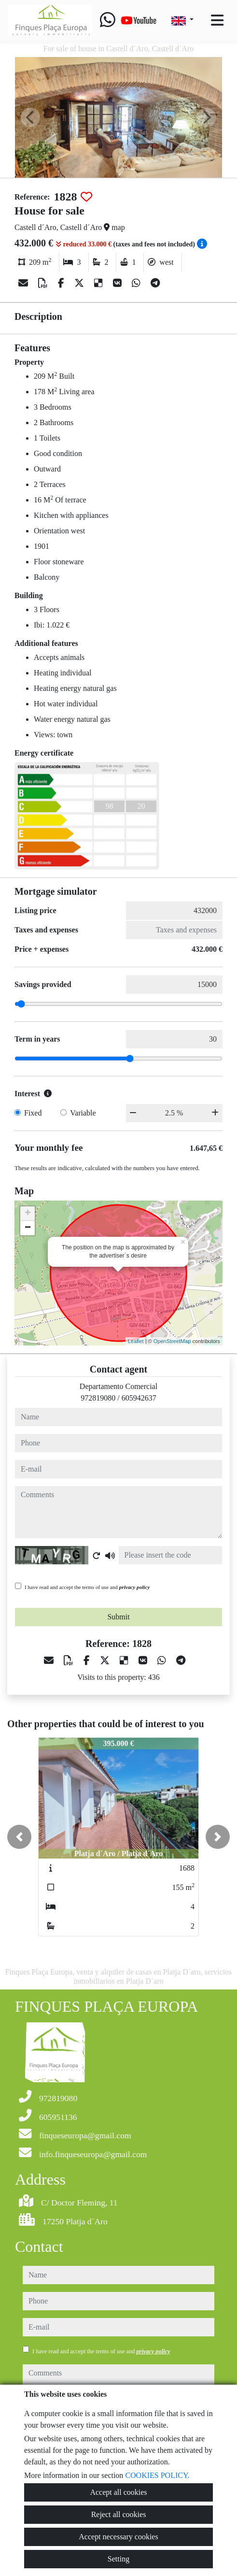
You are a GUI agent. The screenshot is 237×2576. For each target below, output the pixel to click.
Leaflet (136, 1341)
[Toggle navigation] (217, 20)
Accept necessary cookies (118, 2537)
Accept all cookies (118, 2492)
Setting (118, 2559)
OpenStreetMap (172, 1341)
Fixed (33, 1113)
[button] (19, 1837)
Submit (118, 1617)
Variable (83, 1113)
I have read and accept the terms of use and (87, 1587)
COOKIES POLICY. (157, 2475)
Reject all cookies (118, 2514)
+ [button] (28, 1213)
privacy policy (134, 1587)
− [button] (28, 1228)
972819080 (98, 1398)
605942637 (139, 1398)
